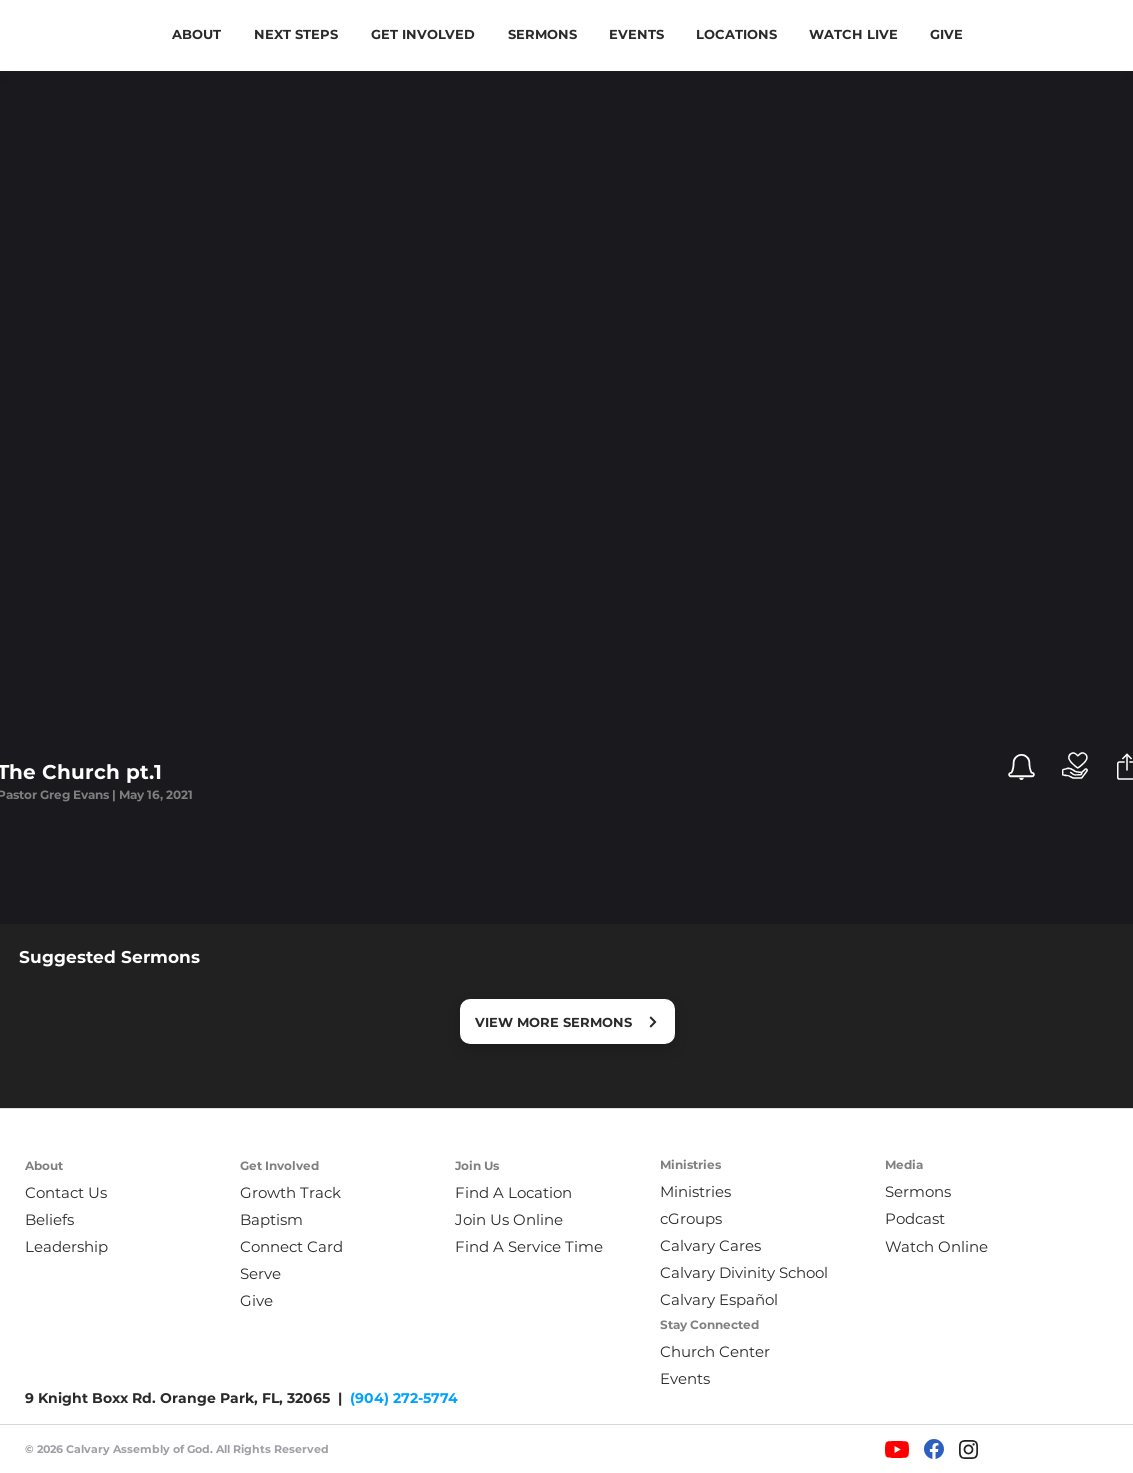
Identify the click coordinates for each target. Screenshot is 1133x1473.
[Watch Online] (949, 1246)
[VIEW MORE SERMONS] (567, 1021)
